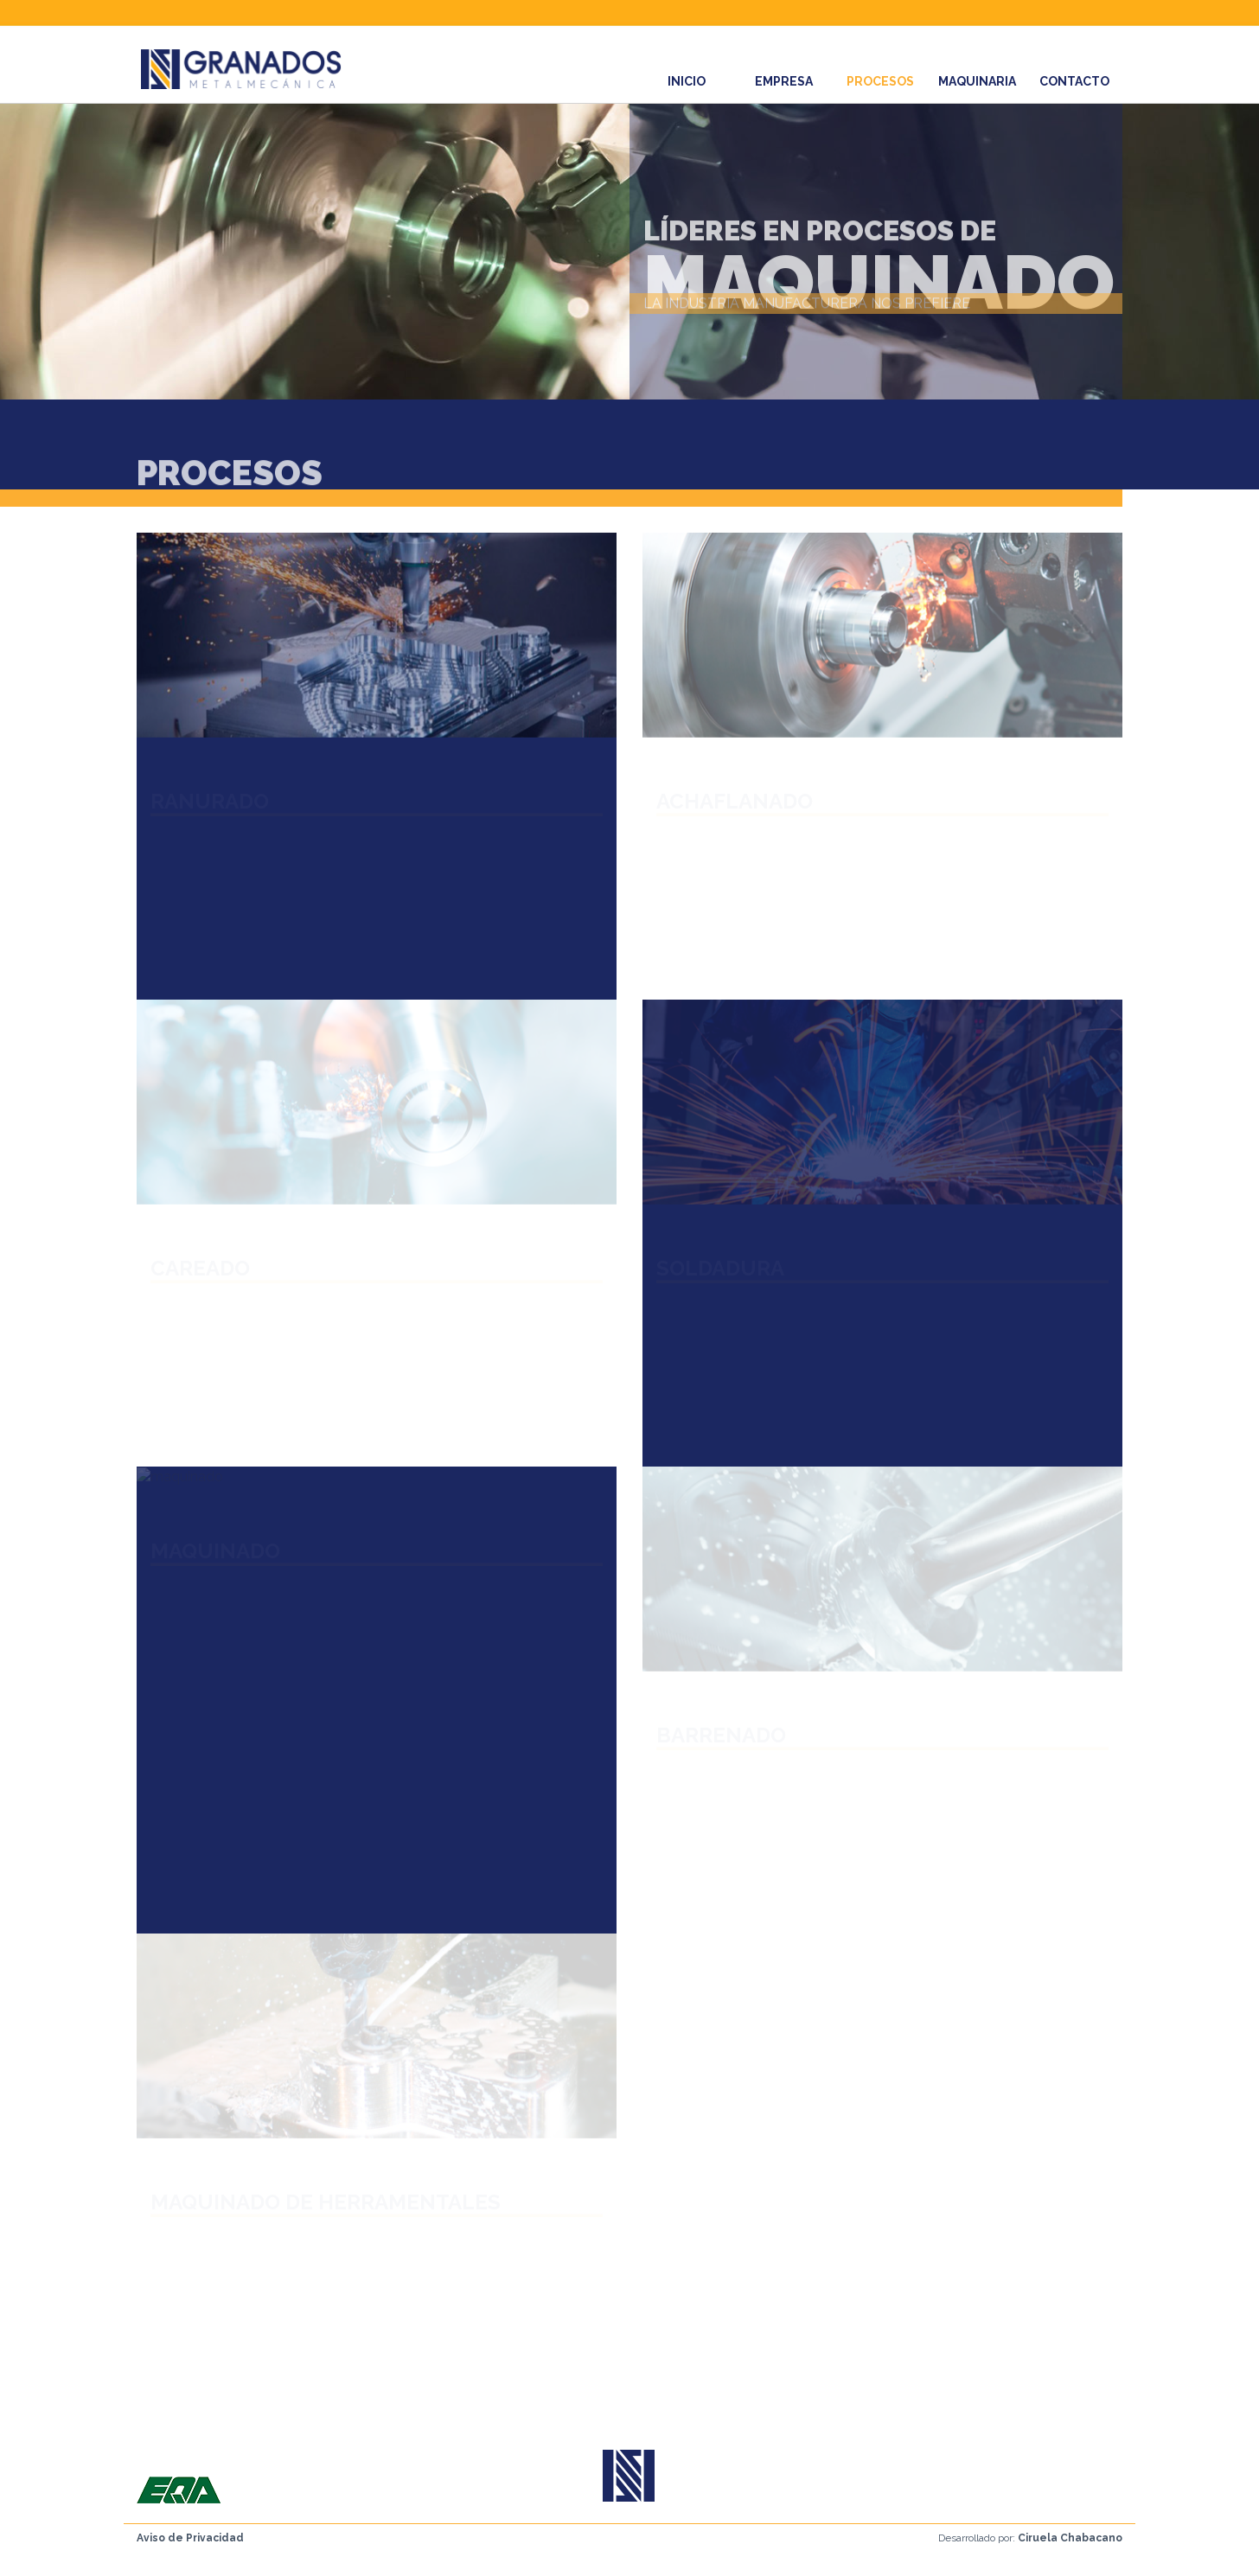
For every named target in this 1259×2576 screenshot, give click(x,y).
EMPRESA (784, 81)
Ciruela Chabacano (1070, 2538)
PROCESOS (880, 81)
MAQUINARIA (977, 81)
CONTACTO (1074, 81)
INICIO (687, 81)
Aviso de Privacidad (190, 2538)
